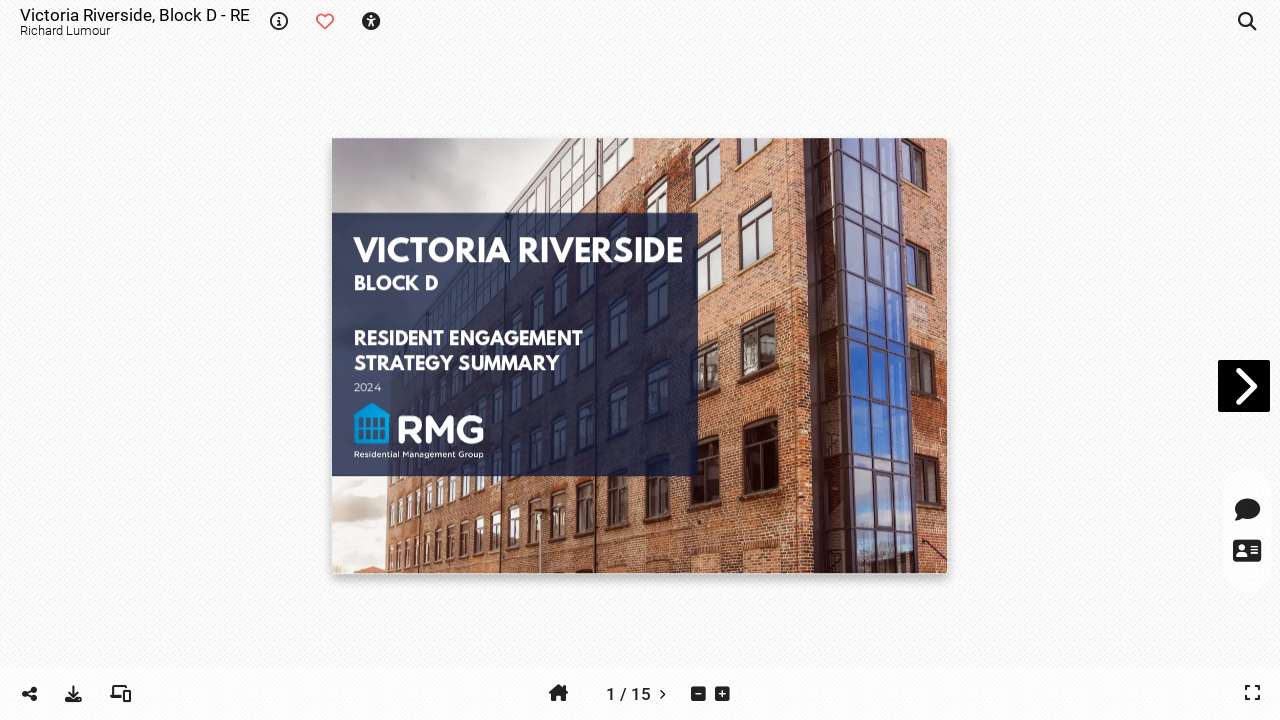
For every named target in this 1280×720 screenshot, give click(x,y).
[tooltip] (279, 22)
